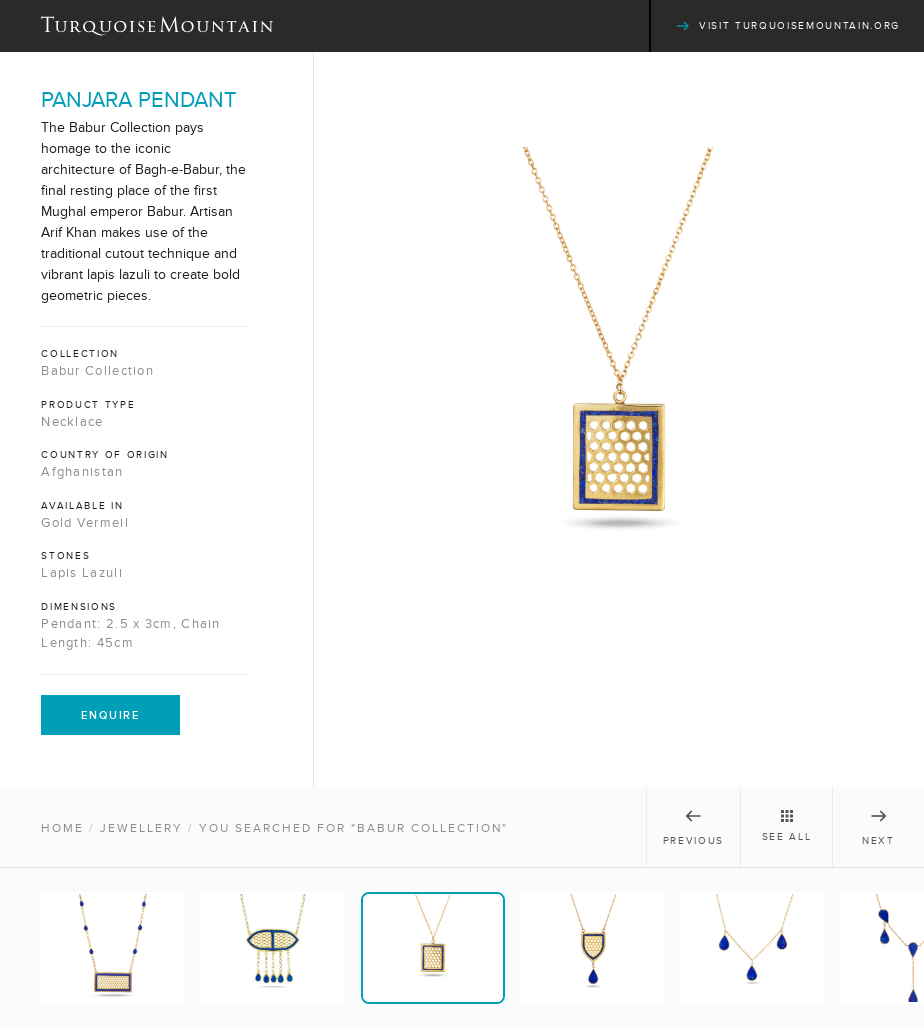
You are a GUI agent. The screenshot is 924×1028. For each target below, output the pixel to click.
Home (62, 828)
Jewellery (141, 828)
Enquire (110, 715)
